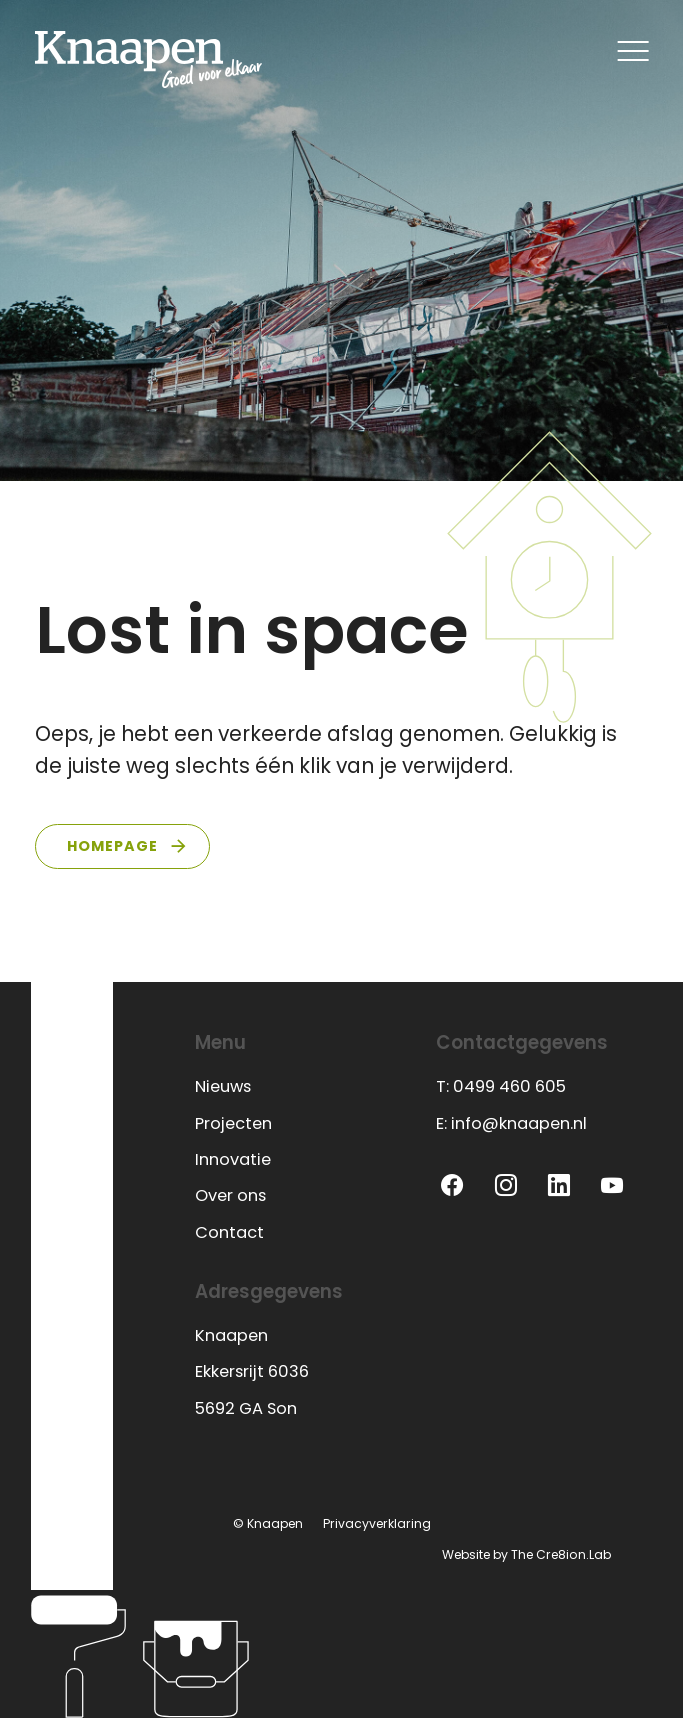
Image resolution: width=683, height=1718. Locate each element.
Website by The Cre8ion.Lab (526, 1554)
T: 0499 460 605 (501, 1086)
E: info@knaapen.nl (511, 1123)
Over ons (230, 1195)
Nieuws (223, 1086)
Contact (229, 1232)
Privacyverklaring (377, 1523)
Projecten (233, 1123)
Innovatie (233, 1159)
